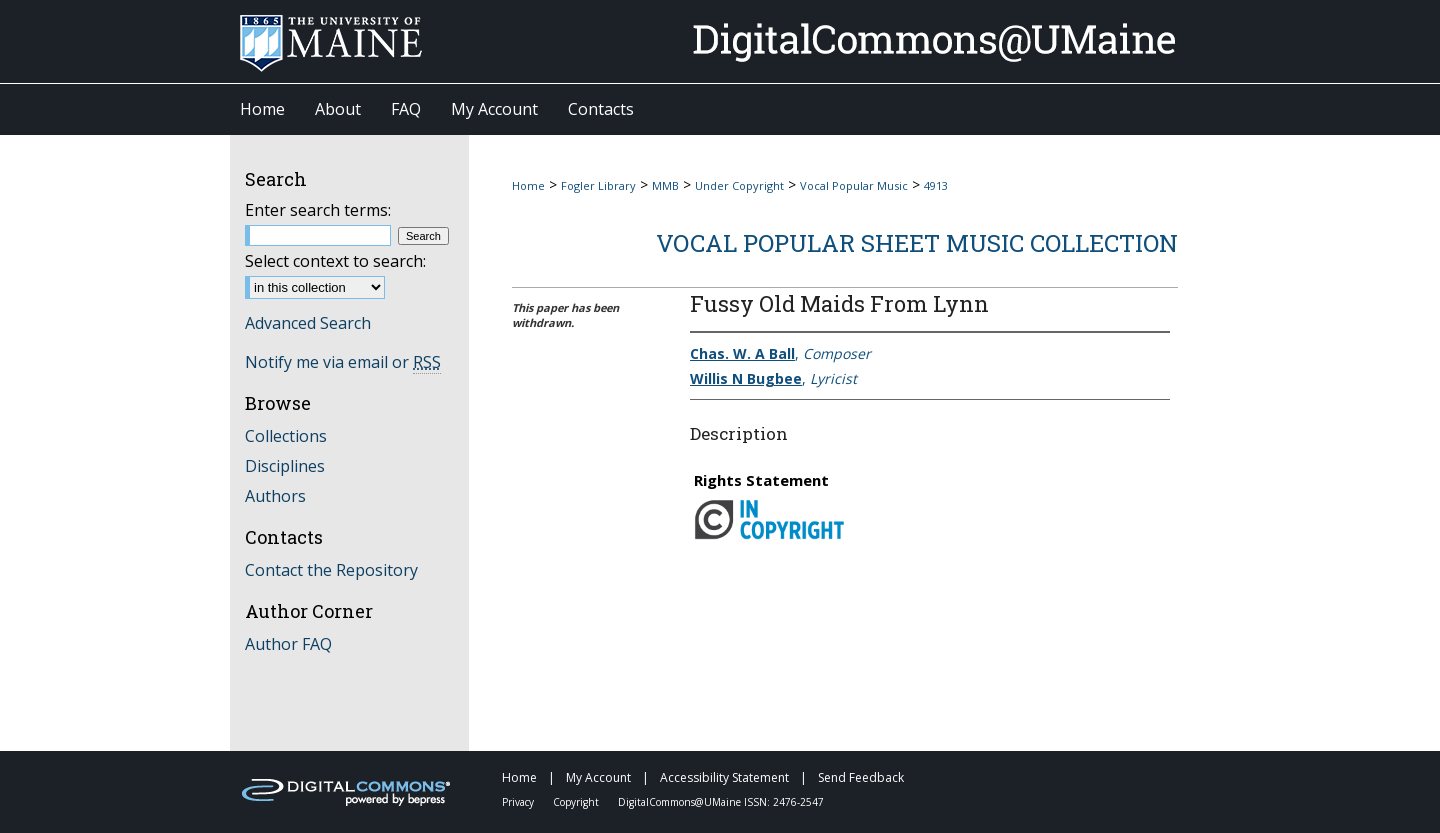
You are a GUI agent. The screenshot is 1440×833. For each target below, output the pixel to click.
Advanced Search (308, 323)
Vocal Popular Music (854, 185)
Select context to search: (335, 261)
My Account (600, 777)
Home (528, 185)
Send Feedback (861, 777)
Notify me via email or (343, 362)
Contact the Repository (331, 570)
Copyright (577, 802)
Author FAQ (288, 644)
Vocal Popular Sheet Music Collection (917, 243)
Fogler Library (598, 185)
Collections (286, 436)
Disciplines (285, 466)
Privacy (519, 802)
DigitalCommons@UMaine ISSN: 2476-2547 (721, 802)
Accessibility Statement (726, 777)
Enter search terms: (318, 210)
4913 (936, 185)
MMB (665, 185)
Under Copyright (739, 185)
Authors (275, 496)
